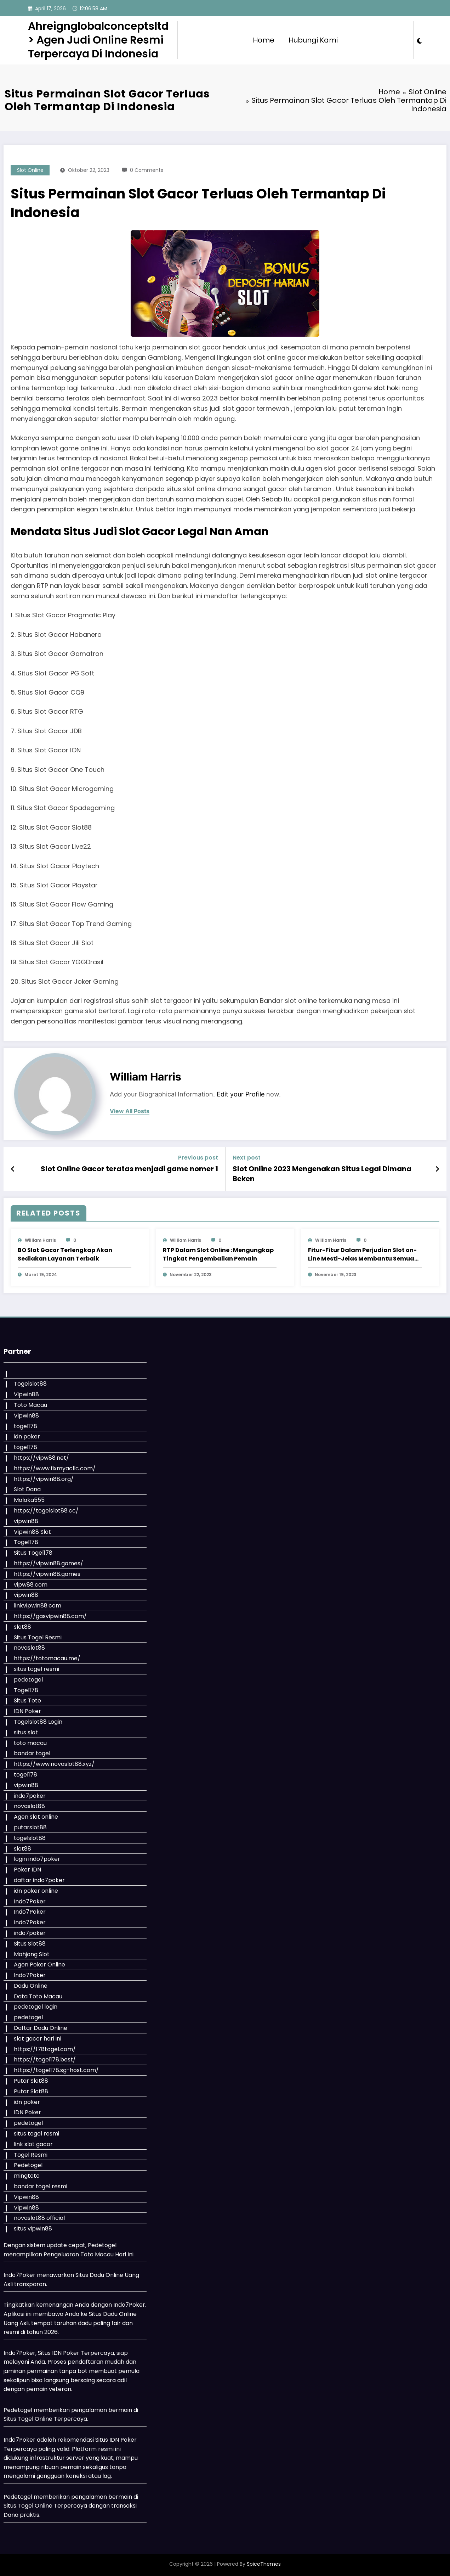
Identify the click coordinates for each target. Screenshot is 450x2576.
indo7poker (30, 1796)
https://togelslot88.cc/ (46, 1510)
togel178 (25, 1426)
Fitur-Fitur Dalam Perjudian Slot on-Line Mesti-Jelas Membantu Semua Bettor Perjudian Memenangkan (362, 1254)
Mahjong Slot (32, 1954)
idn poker (27, 1436)
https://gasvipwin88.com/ (50, 1616)
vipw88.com (30, 1585)
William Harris (145, 1076)
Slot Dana (27, 1489)
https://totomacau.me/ (47, 1658)
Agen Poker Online (39, 1964)
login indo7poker (37, 1859)
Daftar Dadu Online (40, 2028)
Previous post (198, 1157)
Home (263, 40)
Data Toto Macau (38, 1996)
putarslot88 (30, 1827)
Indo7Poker (30, 1901)
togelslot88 (30, 1838)
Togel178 (26, 1542)
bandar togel (32, 1753)
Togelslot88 (30, 1384)
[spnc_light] (419, 40)
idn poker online (36, 1891)
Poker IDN (27, 1869)
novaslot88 (29, 1648)
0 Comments (146, 170)
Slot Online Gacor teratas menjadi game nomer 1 (129, 1169)
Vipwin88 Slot (32, 1532)
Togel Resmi (30, 2155)
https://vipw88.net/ (41, 1458)
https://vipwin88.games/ (48, 1563)
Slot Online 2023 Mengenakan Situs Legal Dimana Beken (322, 1174)
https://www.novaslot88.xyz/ (54, 1764)
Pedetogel (28, 2165)
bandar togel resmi (40, 2186)
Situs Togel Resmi (38, 1637)
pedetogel (28, 1680)
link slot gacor (33, 2144)
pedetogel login (35, 2007)
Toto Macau (30, 1405)
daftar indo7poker (39, 1880)
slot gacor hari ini (37, 2039)
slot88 (22, 1627)
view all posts (129, 1111)
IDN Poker (27, 1711)
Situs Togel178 (33, 1553)
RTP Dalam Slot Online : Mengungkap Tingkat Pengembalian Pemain (218, 1254)
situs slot (26, 1732)
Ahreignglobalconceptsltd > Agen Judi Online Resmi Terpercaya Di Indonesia (98, 40)
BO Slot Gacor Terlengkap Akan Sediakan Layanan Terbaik (65, 1254)
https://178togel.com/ (45, 2049)
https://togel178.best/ (45, 2059)
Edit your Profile (240, 1094)
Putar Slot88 (31, 2081)
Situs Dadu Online (113, 2314)
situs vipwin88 (33, 2228)
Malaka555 (29, 1500)
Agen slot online (36, 1817)
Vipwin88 (26, 1394)
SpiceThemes (264, 2563)
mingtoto (27, 2176)
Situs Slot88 (30, 1944)
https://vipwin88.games (47, 1574)
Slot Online (30, 170)
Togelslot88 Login (38, 1722)
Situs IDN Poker (116, 2440)
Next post (247, 1157)
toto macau (30, 1743)
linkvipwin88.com (37, 1605)
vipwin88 (26, 1521)
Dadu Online (30, 1986)
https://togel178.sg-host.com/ (56, 2070)
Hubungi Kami (313, 40)
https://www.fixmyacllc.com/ (55, 1468)
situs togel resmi (36, 1669)
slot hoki (387, 387)
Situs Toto (27, 1700)
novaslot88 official (39, 2218)
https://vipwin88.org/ (44, 1479)
